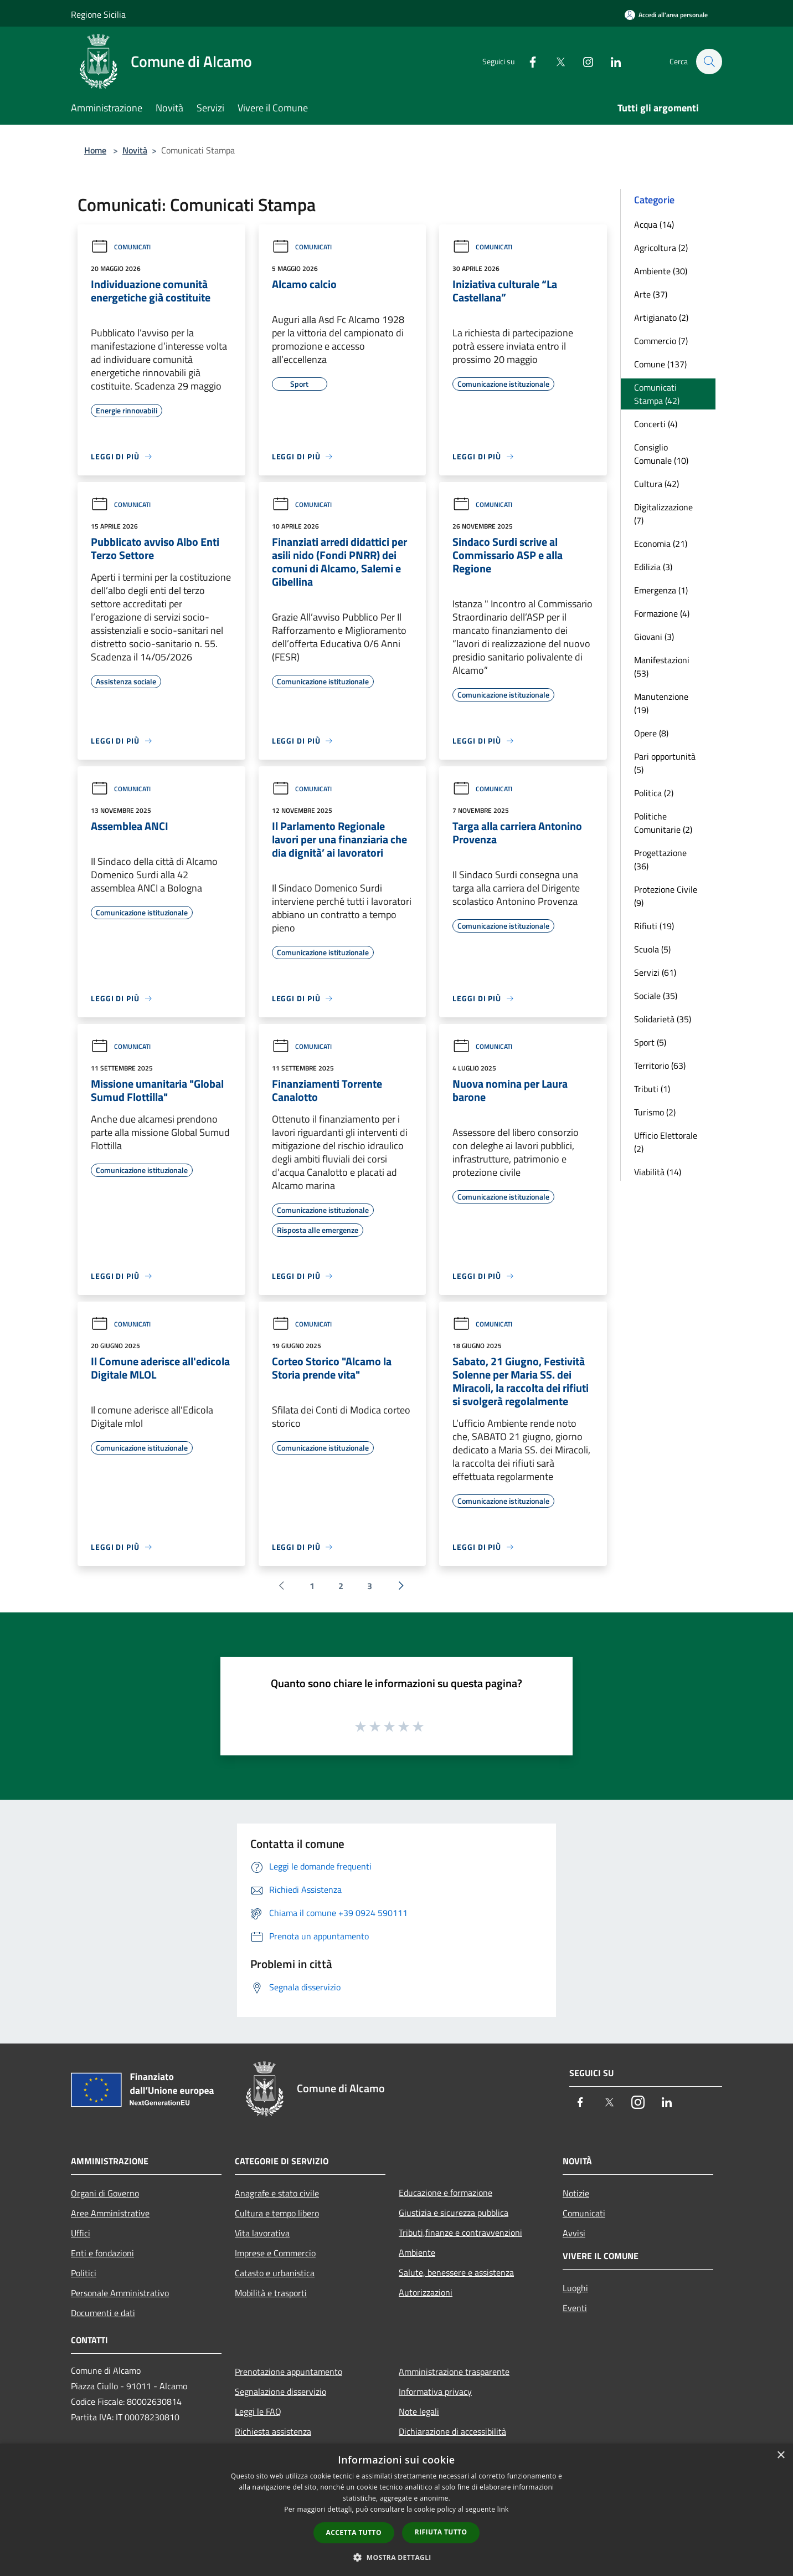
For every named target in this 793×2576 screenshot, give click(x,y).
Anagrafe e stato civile (277, 2193)
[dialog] (396, 2510)
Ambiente (417, 2252)
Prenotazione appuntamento (288, 2371)
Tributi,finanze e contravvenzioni (460, 2232)
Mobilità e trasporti (271, 2293)
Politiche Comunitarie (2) (663, 823)
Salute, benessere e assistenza (456, 2272)
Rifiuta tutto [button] (441, 2532)
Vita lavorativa (262, 2233)
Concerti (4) (655, 424)
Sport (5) (650, 1042)
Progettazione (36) (660, 859)
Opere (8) (651, 733)
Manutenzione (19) (661, 703)
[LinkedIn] (610, 61)
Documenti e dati (103, 2312)
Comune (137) (660, 364)
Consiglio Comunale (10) (661, 454)
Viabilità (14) (657, 1172)
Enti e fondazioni (102, 2253)
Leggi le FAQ (258, 2411)
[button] (396, 2557)
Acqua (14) (654, 224)
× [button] (780, 2455)
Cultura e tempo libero (277, 2213)
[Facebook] (527, 61)
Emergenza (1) (661, 590)
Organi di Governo (105, 2193)
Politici (83, 2273)
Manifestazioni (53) (661, 666)
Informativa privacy (435, 2391)
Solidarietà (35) (662, 1019)
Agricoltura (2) (661, 247)
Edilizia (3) (653, 566)
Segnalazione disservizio (280, 2391)
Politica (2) (653, 793)
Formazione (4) (661, 613)
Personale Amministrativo (120, 2293)
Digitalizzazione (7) (663, 513)
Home (95, 150)
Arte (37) (650, 294)
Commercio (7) (661, 340)
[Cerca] (709, 61)
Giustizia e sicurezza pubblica (453, 2212)
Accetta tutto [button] (354, 2532)
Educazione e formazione (445, 2192)
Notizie (576, 2193)
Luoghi (575, 2288)
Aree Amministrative (110, 2213)
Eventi (575, 2307)
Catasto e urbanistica (275, 2273)
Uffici (80, 2233)
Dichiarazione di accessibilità (452, 2431)
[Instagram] (582, 61)
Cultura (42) (656, 483)
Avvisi (574, 2233)
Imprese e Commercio (275, 2253)
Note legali (419, 2411)
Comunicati (121, 247)
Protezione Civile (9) (665, 896)
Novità (134, 150)
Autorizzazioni (425, 2292)
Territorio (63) (660, 1065)
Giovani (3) (654, 636)
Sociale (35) (655, 995)
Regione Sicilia (98, 14)
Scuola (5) (652, 949)
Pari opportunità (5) (665, 763)
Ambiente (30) (660, 271)
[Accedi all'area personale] (666, 15)
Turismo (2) (655, 1112)
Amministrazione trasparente (454, 2371)
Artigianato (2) (661, 317)
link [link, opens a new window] (503, 2509)
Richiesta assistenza (273, 2431)
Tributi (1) (652, 1088)
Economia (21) (660, 543)
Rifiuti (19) (654, 926)
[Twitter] (555, 61)
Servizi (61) (655, 972)
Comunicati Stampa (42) (656, 394)
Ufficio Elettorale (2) (665, 1142)
